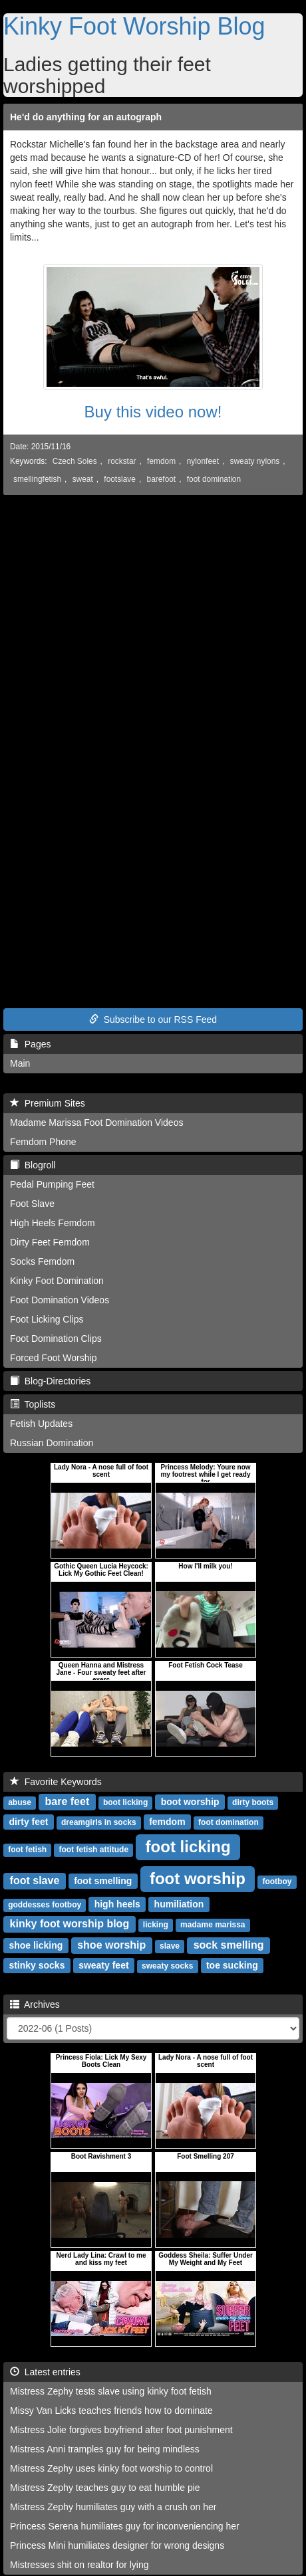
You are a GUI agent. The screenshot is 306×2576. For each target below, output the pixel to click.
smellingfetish (37, 479)
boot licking (125, 1802)
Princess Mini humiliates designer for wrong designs (117, 2545)
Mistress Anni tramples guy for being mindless (105, 2449)
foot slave (35, 1880)
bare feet (67, 1801)
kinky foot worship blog (70, 1923)
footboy (276, 1881)
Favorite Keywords (56, 1781)
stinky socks (37, 1965)
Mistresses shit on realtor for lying (79, 2564)
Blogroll (32, 1165)
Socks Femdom (42, 1261)
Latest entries (45, 2372)
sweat (83, 479)
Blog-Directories (50, 1381)
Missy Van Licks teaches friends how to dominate (111, 2410)
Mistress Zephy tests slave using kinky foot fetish (111, 2391)
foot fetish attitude (93, 1849)
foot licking (188, 1847)
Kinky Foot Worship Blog (134, 26)
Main (20, 1063)
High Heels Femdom (52, 1223)
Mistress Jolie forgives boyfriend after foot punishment (121, 2429)
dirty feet (28, 1821)
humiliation (179, 1904)
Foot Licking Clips (47, 1319)
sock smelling (229, 1945)
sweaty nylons (255, 461)
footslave (120, 479)
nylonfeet (203, 461)
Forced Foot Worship (53, 1357)
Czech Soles (75, 461)
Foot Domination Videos (59, 1300)
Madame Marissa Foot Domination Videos (96, 1122)
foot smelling (103, 1881)
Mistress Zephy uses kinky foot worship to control (111, 2468)
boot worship (190, 1801)
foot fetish (27, 1849)
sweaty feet (103, 1965)
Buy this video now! (153, 412)
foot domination (214, 479)
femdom (161, 461)
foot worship (197, 1878)
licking (155, 1924)
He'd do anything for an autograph (86, 117)
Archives (35, 2004)
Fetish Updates (41, 1423)
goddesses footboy (44, 1904)
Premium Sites (47, 1103)
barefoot (161, 479)
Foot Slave (32, 1203)
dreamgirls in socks (98, 1822)
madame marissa (212, 1924)
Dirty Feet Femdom (50, 1242)
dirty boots (252, 1802)
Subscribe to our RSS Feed (153, 1019)
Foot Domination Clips (56, 1338)
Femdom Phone (43, 1141)
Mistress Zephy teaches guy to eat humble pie (105, 2487)
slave (170, 1946)
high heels (117, 1904)
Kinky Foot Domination (57, 1280)
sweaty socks (167, 1966)
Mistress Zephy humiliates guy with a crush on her (113, 2507)
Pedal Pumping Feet (52, 1184)
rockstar (122, 461)
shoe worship (111, 1945)
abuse (19, 1802)
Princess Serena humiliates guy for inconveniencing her (124, 2526)
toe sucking (232, 1965)
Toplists (32, 1404)
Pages (30, 1044)
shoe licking (36, 1945)
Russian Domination (51, 1443)
